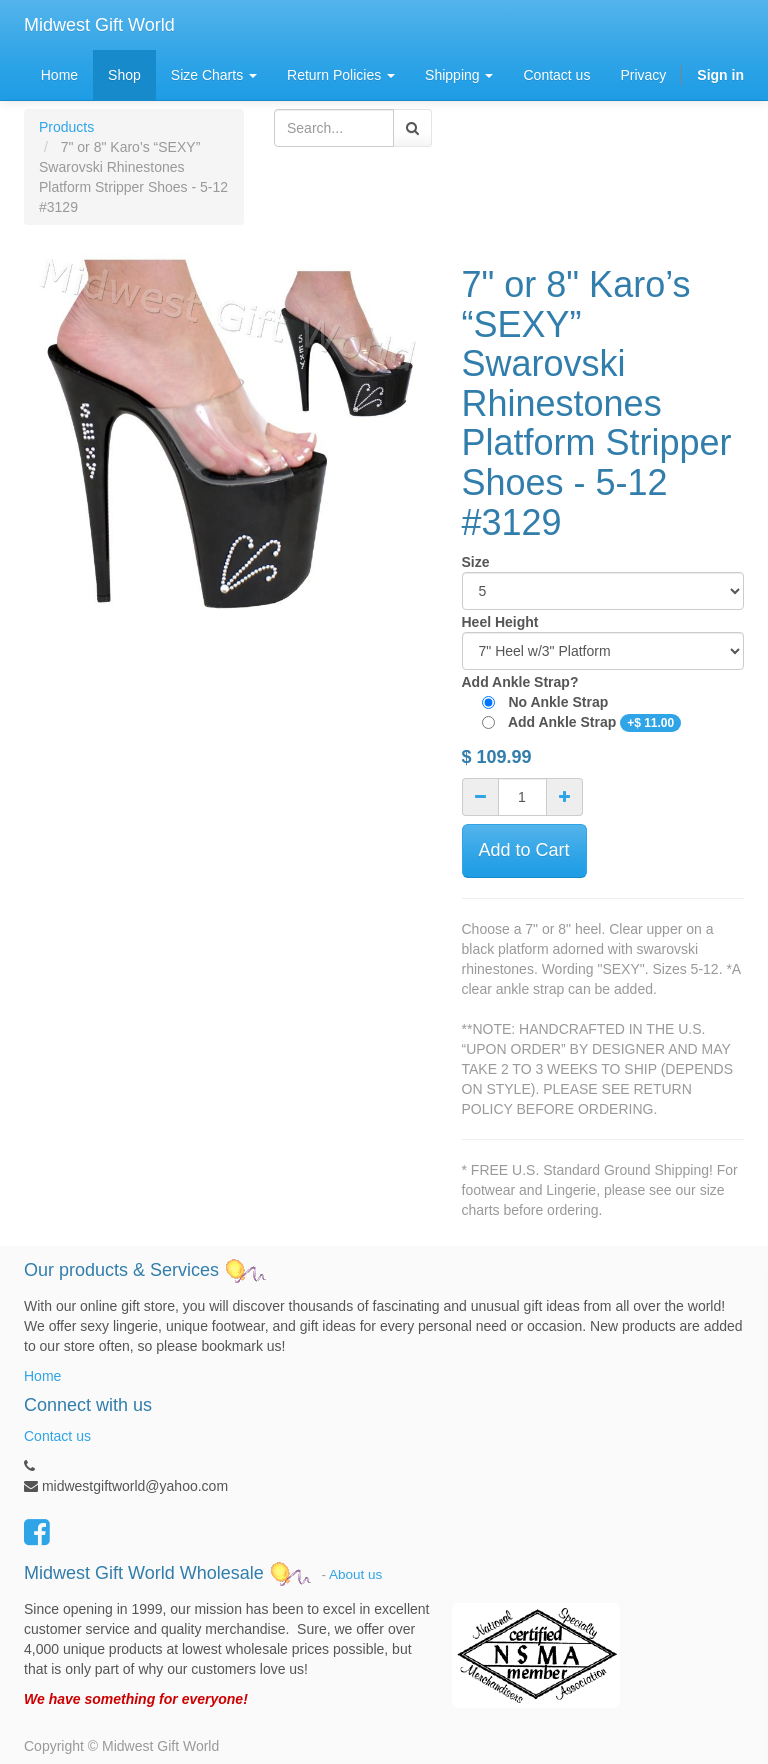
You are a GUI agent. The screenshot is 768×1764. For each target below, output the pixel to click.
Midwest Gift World (99, 25)
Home (42, 1376)
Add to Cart (524, 850)
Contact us (57, 1436)
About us (355, 1573)
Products (66, 127)
